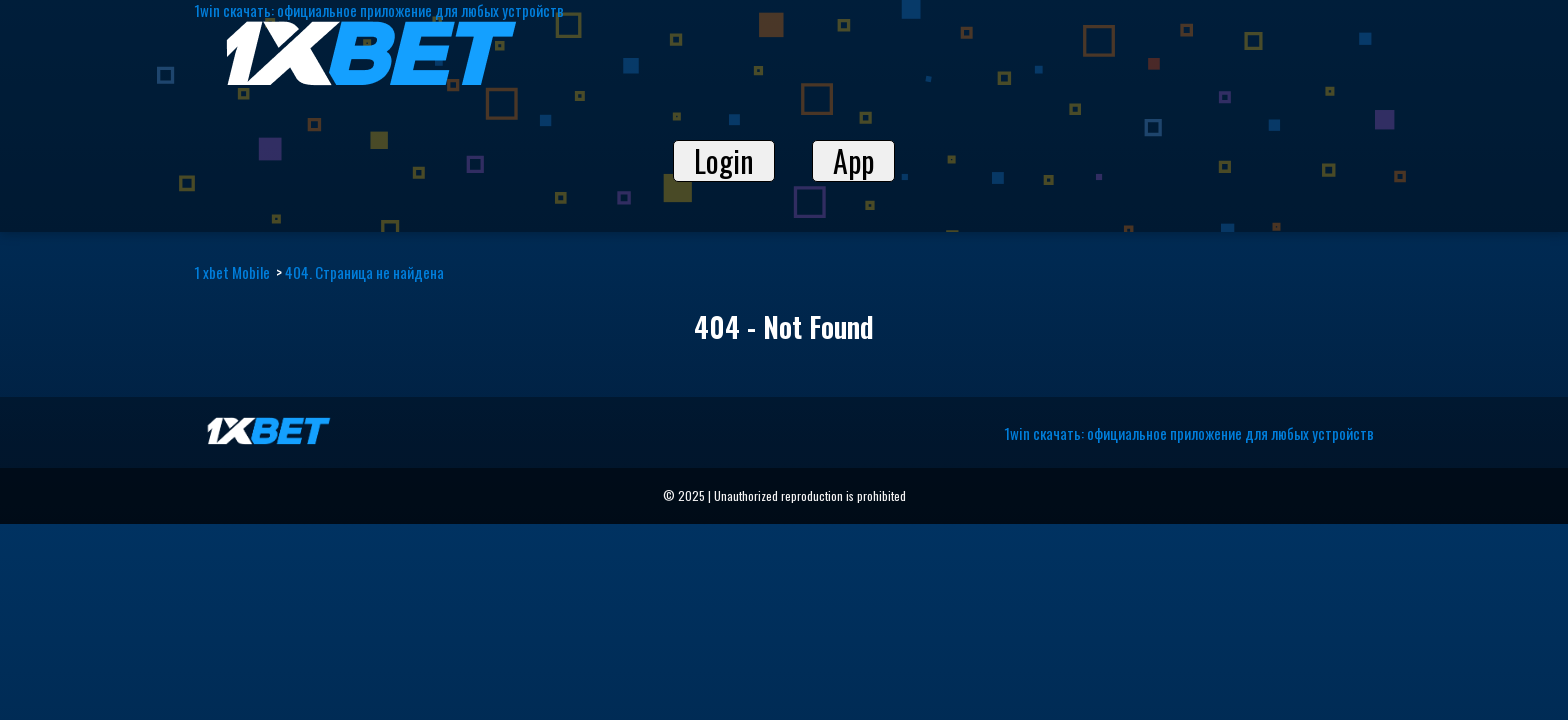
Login (724, 161)
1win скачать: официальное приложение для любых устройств (1189, 433)
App (853, 161)
